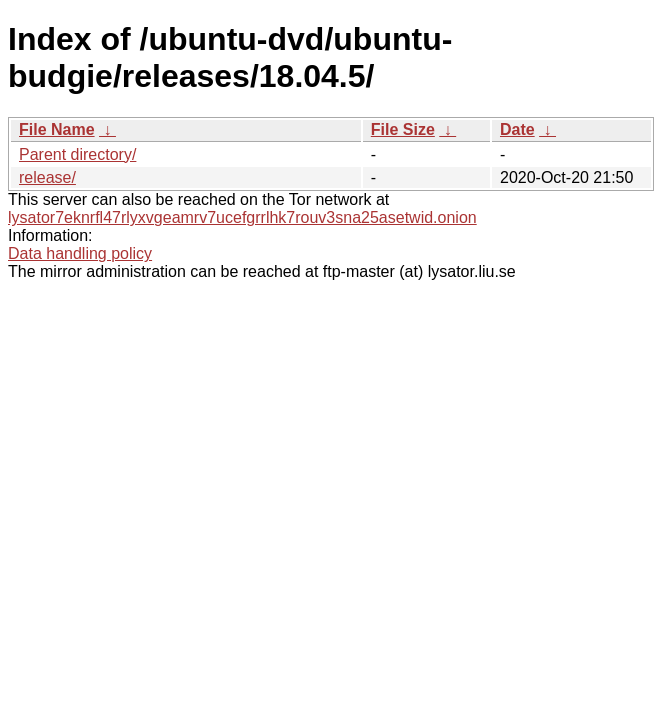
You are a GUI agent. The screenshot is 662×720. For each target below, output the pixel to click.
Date (517, 129)
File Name (57, 129)
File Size (403, 129)
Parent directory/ (77, 154)
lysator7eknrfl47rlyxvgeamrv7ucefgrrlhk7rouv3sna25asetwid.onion (242, 217)
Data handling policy (80, 253)
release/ (47, 177)
